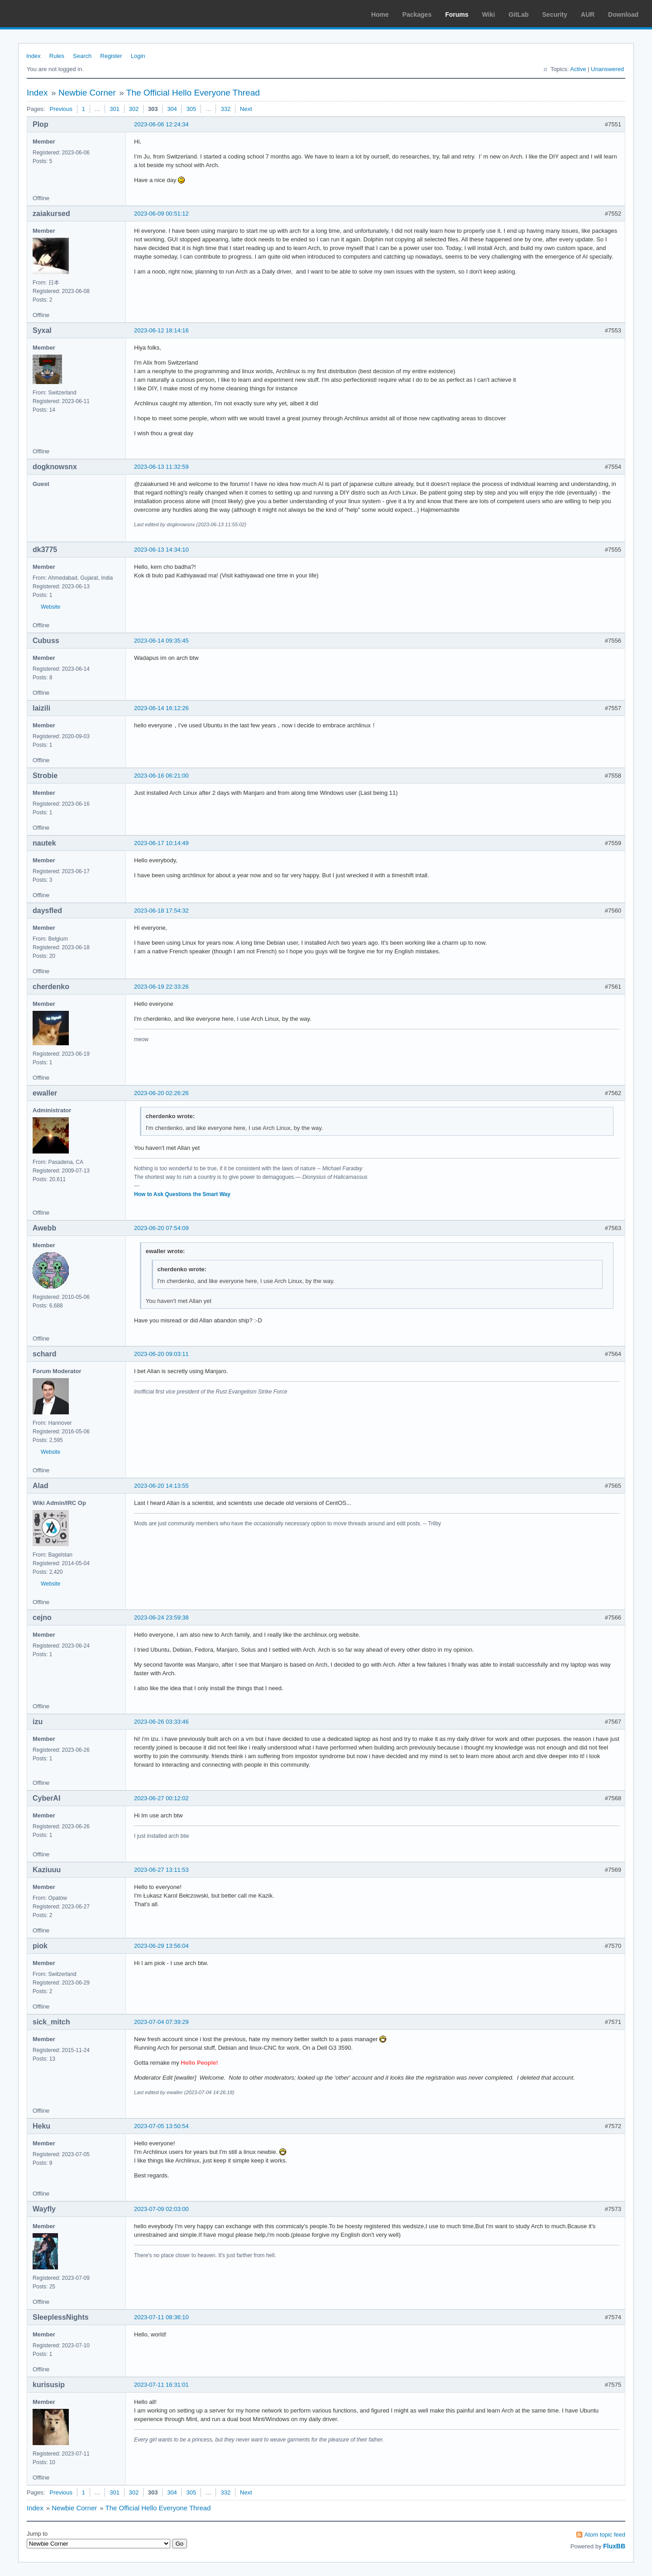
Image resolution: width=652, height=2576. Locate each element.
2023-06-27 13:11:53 (161, 1869)
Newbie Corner (87, 92)
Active (578, 69)
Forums (456, 14)
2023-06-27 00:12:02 (161, 1798)
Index (33, 56)
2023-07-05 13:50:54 (161, 2126)
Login (138, 56)
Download (623, 14)
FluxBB (614, 2546)
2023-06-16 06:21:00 (161, 775)
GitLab (518, 14)
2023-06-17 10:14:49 (161, 843)
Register (111, 56)
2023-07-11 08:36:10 (161, 2317)
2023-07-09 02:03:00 (161, 2209)
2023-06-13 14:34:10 (161, 549)
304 (172, 109)
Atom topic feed (605, 2534)
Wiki (488, 14)
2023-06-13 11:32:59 (161, 466)
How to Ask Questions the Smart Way (182, 1194)
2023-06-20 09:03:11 (161, 1353)
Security (554, 14)
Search (82, 56)
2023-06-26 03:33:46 (161, 1721)
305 (191, 109)
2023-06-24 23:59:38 (161, 1617)
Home (380, 14)
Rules (56, 56)
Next (246, 109)
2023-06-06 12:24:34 (161, 124)
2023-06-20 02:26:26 (161, 1093)
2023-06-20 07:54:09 (161, 1228)
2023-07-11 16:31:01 (161, 2384)
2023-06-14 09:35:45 (161, 640)
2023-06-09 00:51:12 (161, 213)
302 (134, 109)
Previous (60, 109)
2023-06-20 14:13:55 (161, 1485)
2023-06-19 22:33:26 (161, 986)
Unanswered (607, 69)
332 (225, 109)
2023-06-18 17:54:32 (161, 910)
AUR (587, 14)
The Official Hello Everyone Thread (193, 92)
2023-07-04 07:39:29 (161, 2022)
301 (115, 109)
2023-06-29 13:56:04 (161, 1945)
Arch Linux (50, 14)
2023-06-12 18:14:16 (161, 330)
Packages (417, 14)
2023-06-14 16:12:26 (161, 708)
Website (50, 607)
